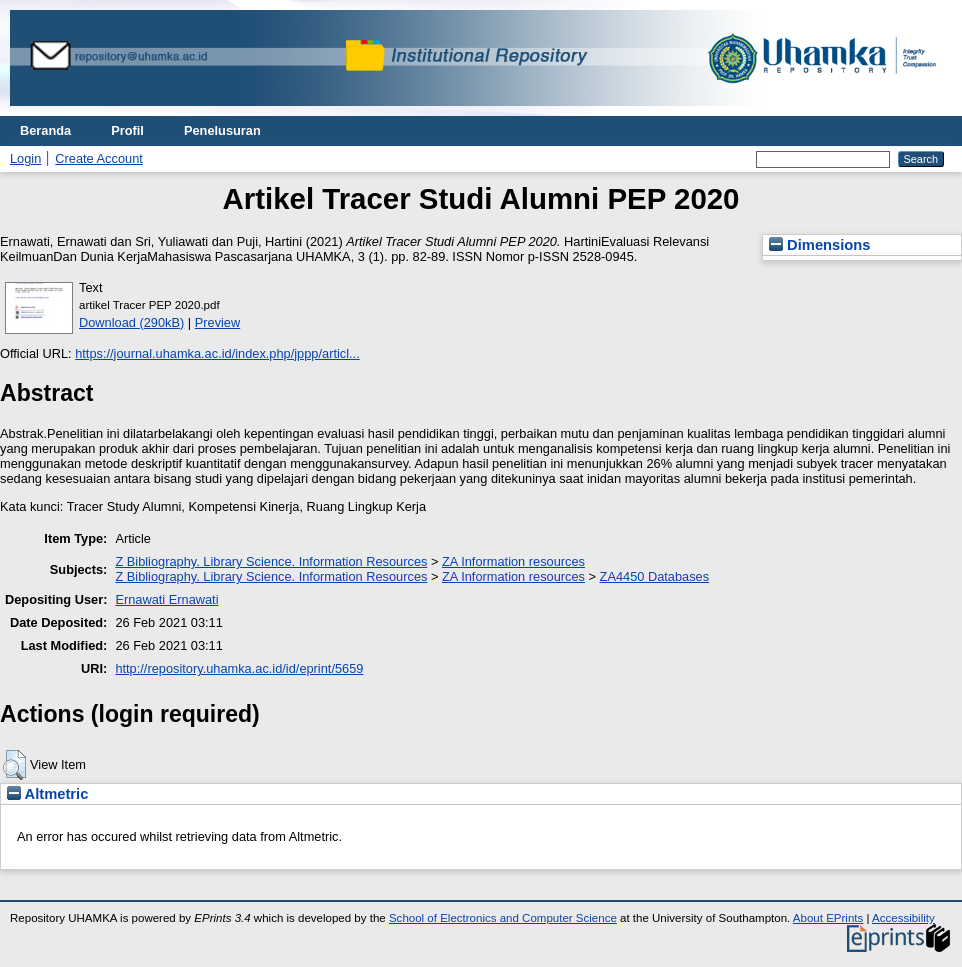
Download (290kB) (131, 322)
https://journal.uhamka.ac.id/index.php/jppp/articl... (217, 353)
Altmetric (47, 794)
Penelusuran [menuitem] (222, 130)
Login (25, 158)
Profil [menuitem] (127, 130)
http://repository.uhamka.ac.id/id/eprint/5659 (239, 668)
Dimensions (820, 245)
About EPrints (828, 918)
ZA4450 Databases (655, 576)
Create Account (99, 158)
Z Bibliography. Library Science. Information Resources (271, 561)
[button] (14, 765)
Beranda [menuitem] (45, 130)
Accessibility (903, 918)
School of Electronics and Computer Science (503, 918)
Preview (218, 322)
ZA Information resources (513, 561)
